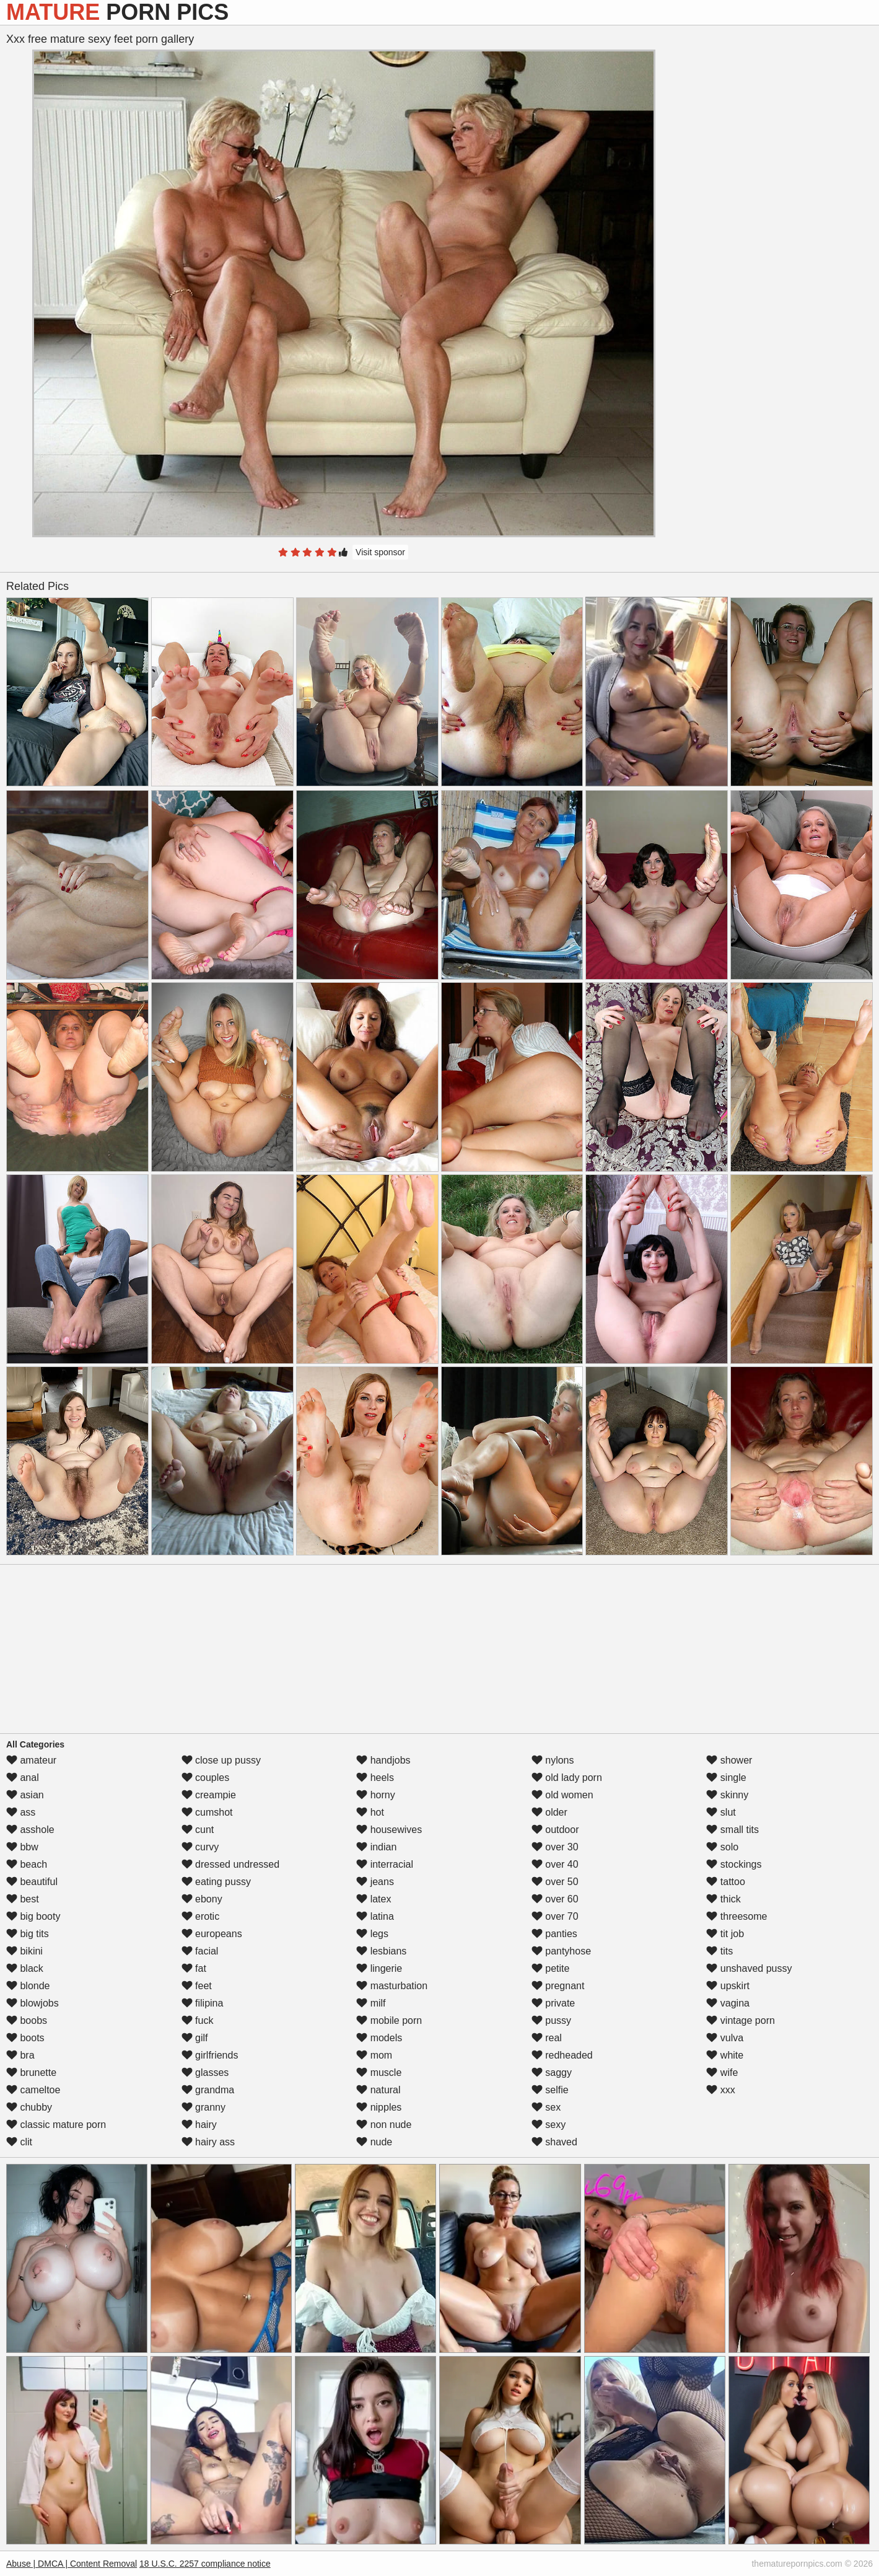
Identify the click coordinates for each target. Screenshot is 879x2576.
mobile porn (389, 2020)
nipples (378, 2107)
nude (374, 2142)
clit (19, 2142)
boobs (26, 2020)
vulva (724, 2038)
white (724, 2055)
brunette (31, 2072)
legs (372, 1933)
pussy (551, 2020)
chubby (29, 2107)
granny (203, 2107)
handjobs (383, 1760)
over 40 (555, 1864)
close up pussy (221, 1760)
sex (546, 2107)
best (22, 1899)
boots (25, 2038)
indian (376, 1847)
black (24, 1968)
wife (722, 2072)
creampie (208, 1795)
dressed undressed (230, 1864)
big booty (33, 1916)
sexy (548, 2124)
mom (374, 2055)
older (549, 1812)
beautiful (32, 1881)
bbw (22, 1847)
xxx (720, 2090)
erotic (200, 1916)
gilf (194, 2038)
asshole (30, 1829)
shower (729, 1760)
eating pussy (216, 1881)
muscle (378, 2072)
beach (26, 1864)
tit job (725, 1933)
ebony (201, 1899)
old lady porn (566, 1777)
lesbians (381, 1951)
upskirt (728, 1985)
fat (193, 1968)
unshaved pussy (749, 1968)
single (726, 1777)
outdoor (555, 1829)
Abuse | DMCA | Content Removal (71, 2564)
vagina (728, 2003)
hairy (199, 2124)
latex (373, 1899)
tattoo (725, 1881)
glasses (205, 2072)
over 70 (555, 1916)
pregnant (558, 1985)
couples (205, 1777)
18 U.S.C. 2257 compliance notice (205, 2564)
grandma (208, 2090)
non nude (383, 2124)
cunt (197, 1829)
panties (554, 1933)
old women (562, 1795)
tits (719, 1951)
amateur (31, 1760)
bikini (24, 1951)
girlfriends (209, 2055)
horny (375, 1795)
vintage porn (740, 2020)
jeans (375, 1881)
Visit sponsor (380, 552)
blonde (28, 1985)
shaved (554, 2142)
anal (22, 1777)
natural (378, 2090)
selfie (550, 2090)
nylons (552, 1760)
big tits (27, 1933)
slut (720, 1812)
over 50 (555, 1881)
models (379, 2038)
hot (370, 1812)
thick (723, 1899)
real (546, 2038)
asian (25, 1795)
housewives (389, 1829)
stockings (733, 1864)
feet (196, 1985)
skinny (727, 1795)
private (553, 2003)
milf (370, 2003)
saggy (551, 2072)
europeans (211, 1933)
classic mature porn (56, 2124)
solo (722, 1847)
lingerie (379, 1968)
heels (375, 1777)
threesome (736, 1916)
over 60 (555, 1899)
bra (20, 2055)
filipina (202, 2003)
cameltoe (33, 2090)
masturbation (391, 1985)
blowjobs (32, 2003)
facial (200, 1951)
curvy (200, 1847)
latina (375, 1916)
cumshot (207, 1812)
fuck (197, 2020)
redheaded (562, 2055)
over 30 (555, 1847)
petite (550, 1968)
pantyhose (561, 1951)
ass (20, 1812)
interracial (384, 1864)
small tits (732, 1829)
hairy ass (208, 2142)
